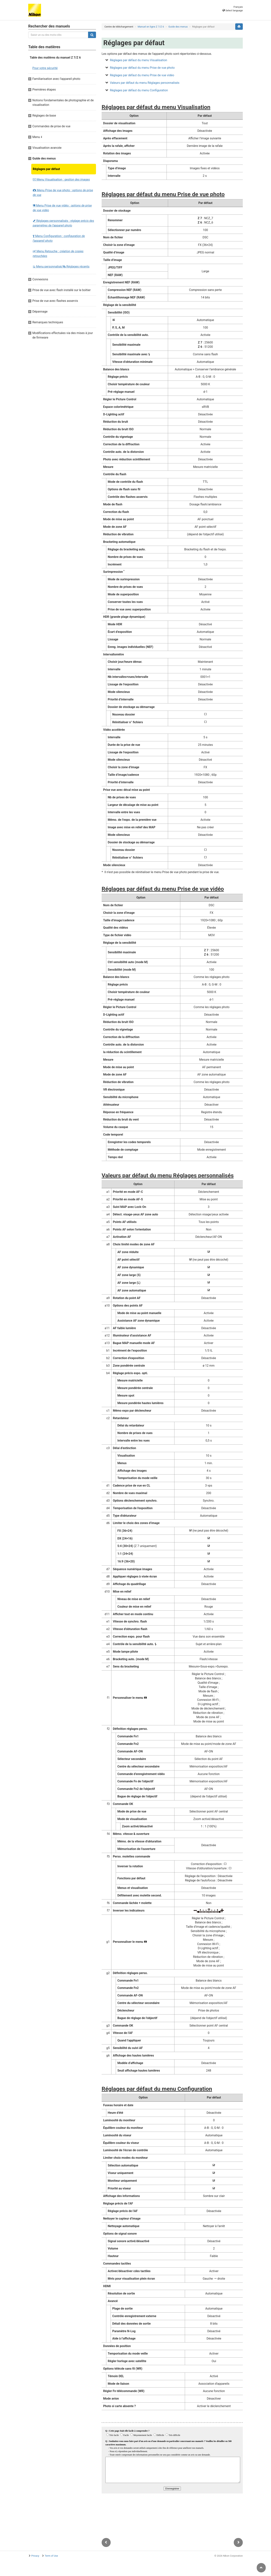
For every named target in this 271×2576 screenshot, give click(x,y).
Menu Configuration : (59, 238)
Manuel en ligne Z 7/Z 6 (151, 26)
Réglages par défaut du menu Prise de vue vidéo (142, 75)
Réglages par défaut (46, 169)
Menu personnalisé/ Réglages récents (61, 266)
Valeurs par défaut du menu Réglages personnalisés (144, 83)
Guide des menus (178, 26)
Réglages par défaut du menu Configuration (139, 90)
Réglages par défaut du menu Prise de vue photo (142, 67)
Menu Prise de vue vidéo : (62, 208)
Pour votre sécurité (45, 68)
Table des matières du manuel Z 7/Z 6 (55, 57)
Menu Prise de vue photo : (63, 192)
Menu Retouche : (58, 253)
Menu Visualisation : (61, 179)
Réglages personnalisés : (63, 223)
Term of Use (51, 2555)
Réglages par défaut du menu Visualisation (138, 60)
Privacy (35, 2555)
